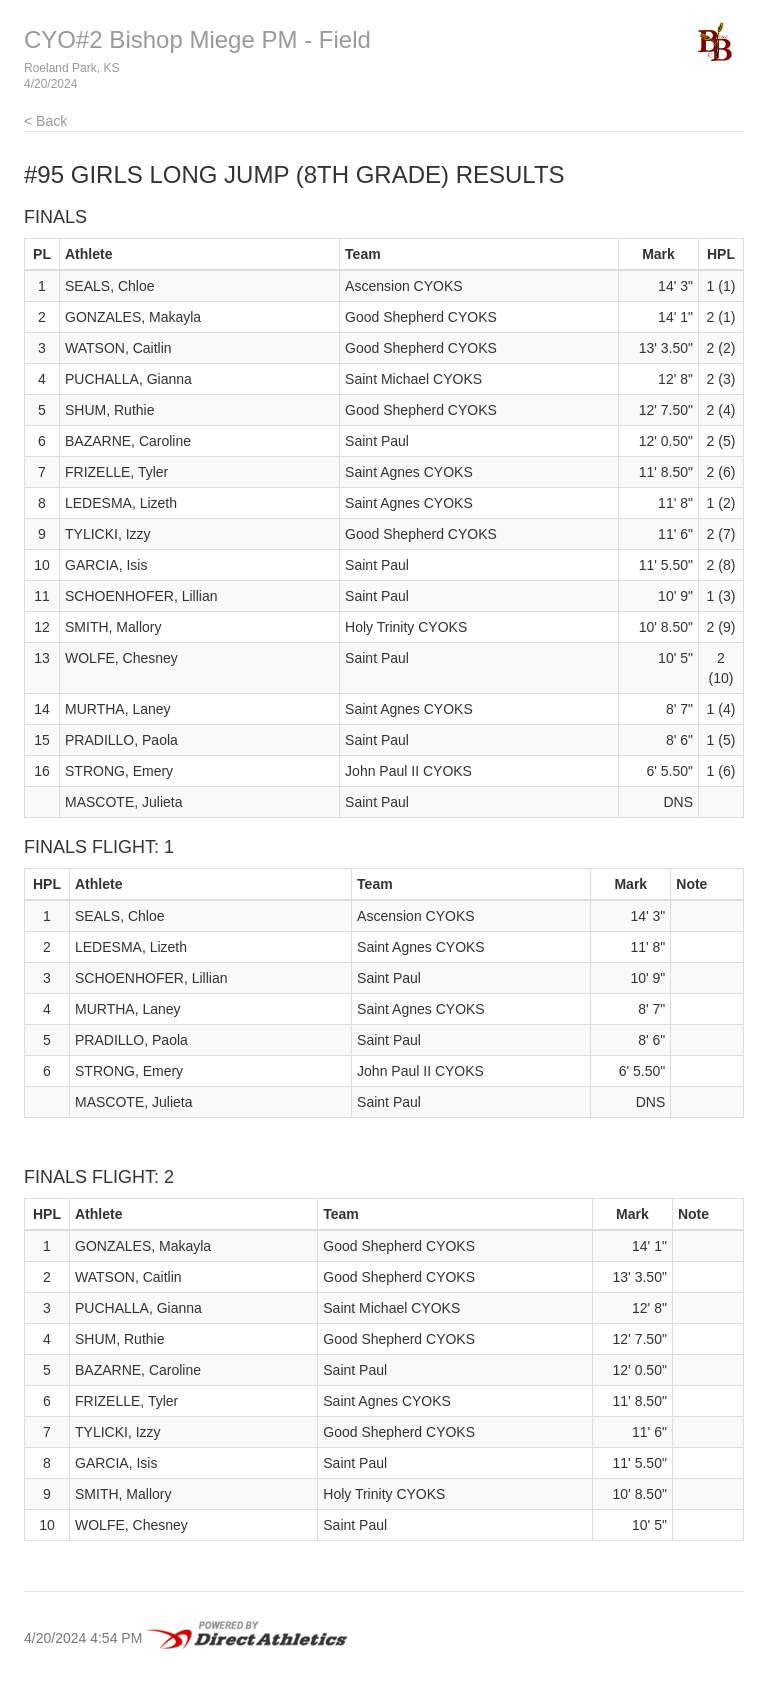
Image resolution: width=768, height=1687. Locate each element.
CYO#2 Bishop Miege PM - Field (197, 39)
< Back (45, 121)
